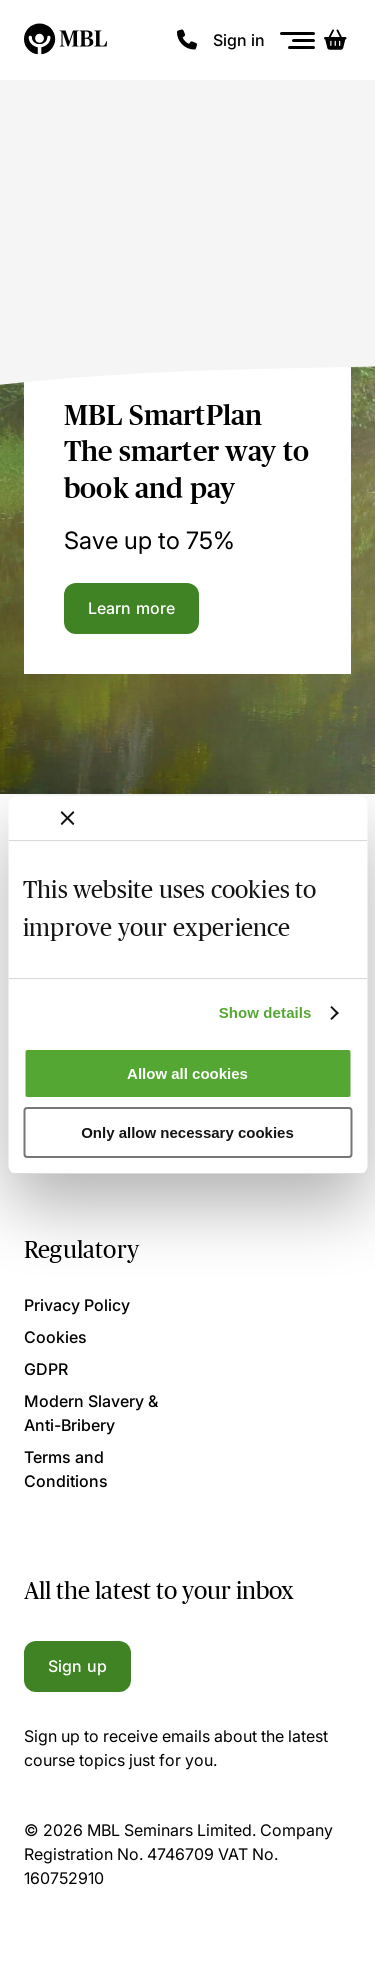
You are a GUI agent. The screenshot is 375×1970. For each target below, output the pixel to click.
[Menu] (298, 40)
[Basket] (335, 40)
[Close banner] (67, 818)
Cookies (55, 1337)
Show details (265, 1012)
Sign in (239, 40)
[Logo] (66, 40)
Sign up (77, 1666)
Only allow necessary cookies (187, 1132)
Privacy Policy (77, 1305)
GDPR (46, 1369)
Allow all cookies (187, 1073)
